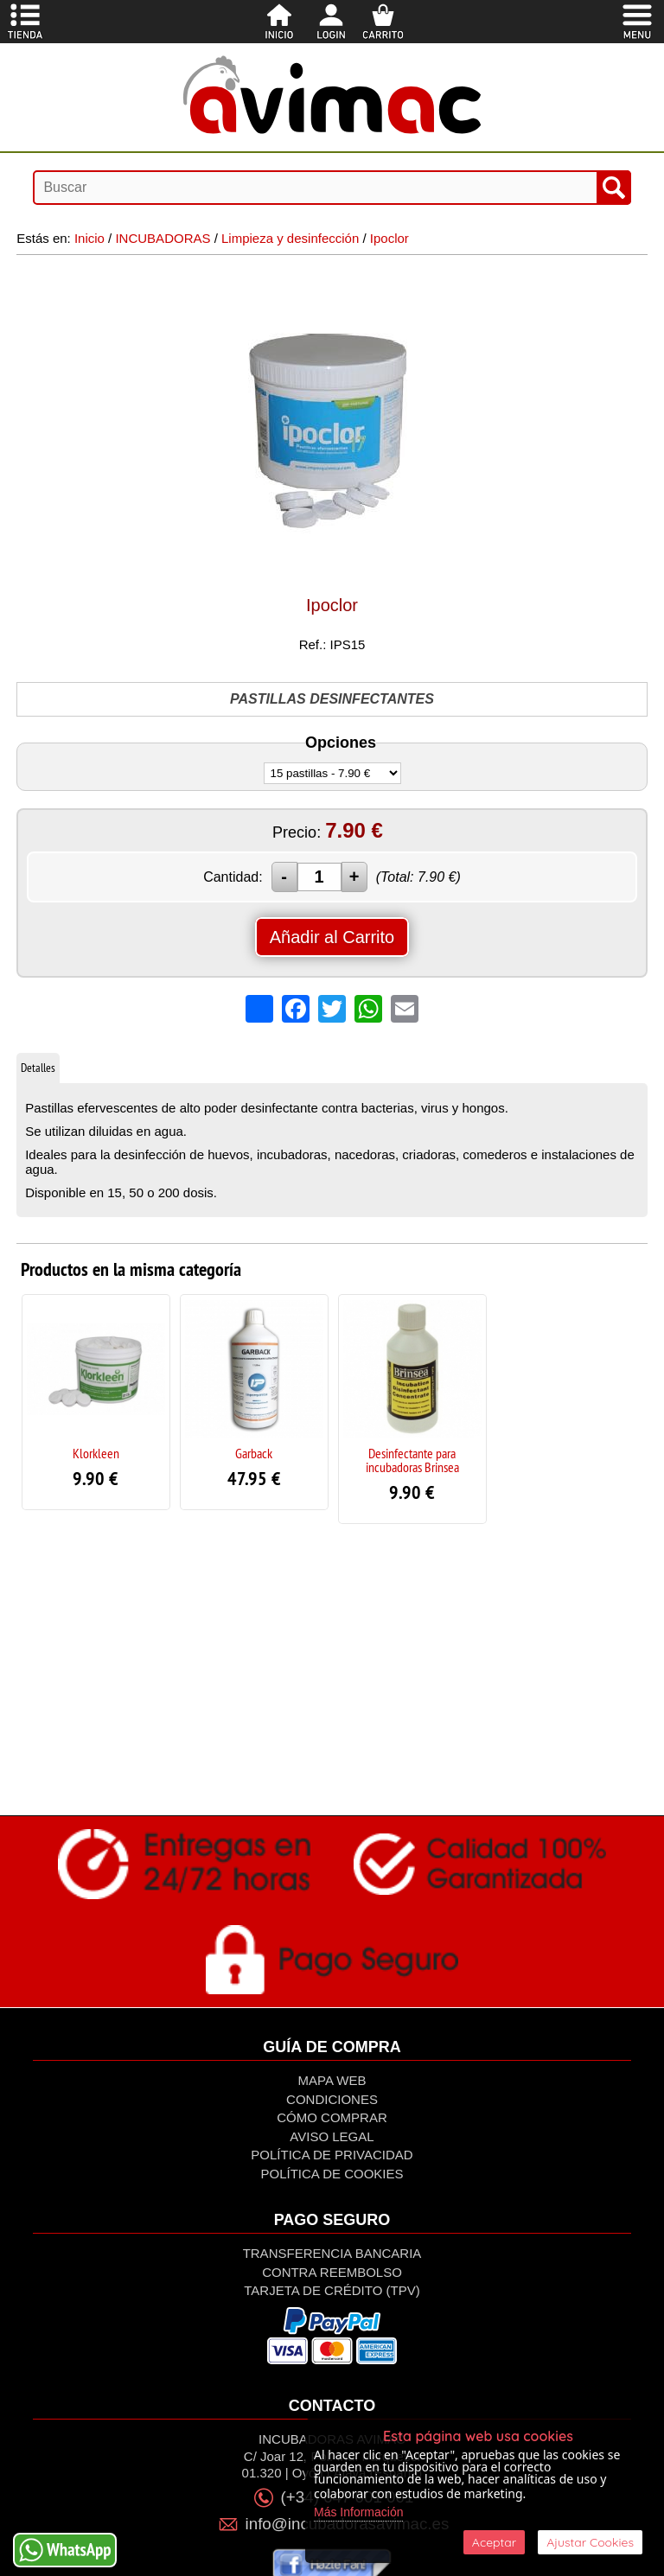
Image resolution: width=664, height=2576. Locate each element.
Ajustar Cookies (590, 2542)
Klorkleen (96, 1453)
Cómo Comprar (332, 2117)
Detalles (38, 1067)
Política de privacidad (331, 2154)
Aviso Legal (332, 2136)
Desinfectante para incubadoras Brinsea (412, 1460)
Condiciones (332, 2099)
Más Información (358, 2512)
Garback (253, 1453)
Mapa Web (332, 2080)
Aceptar (494, 2542)
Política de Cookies (331, 2173)
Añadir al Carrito (332, 937)
